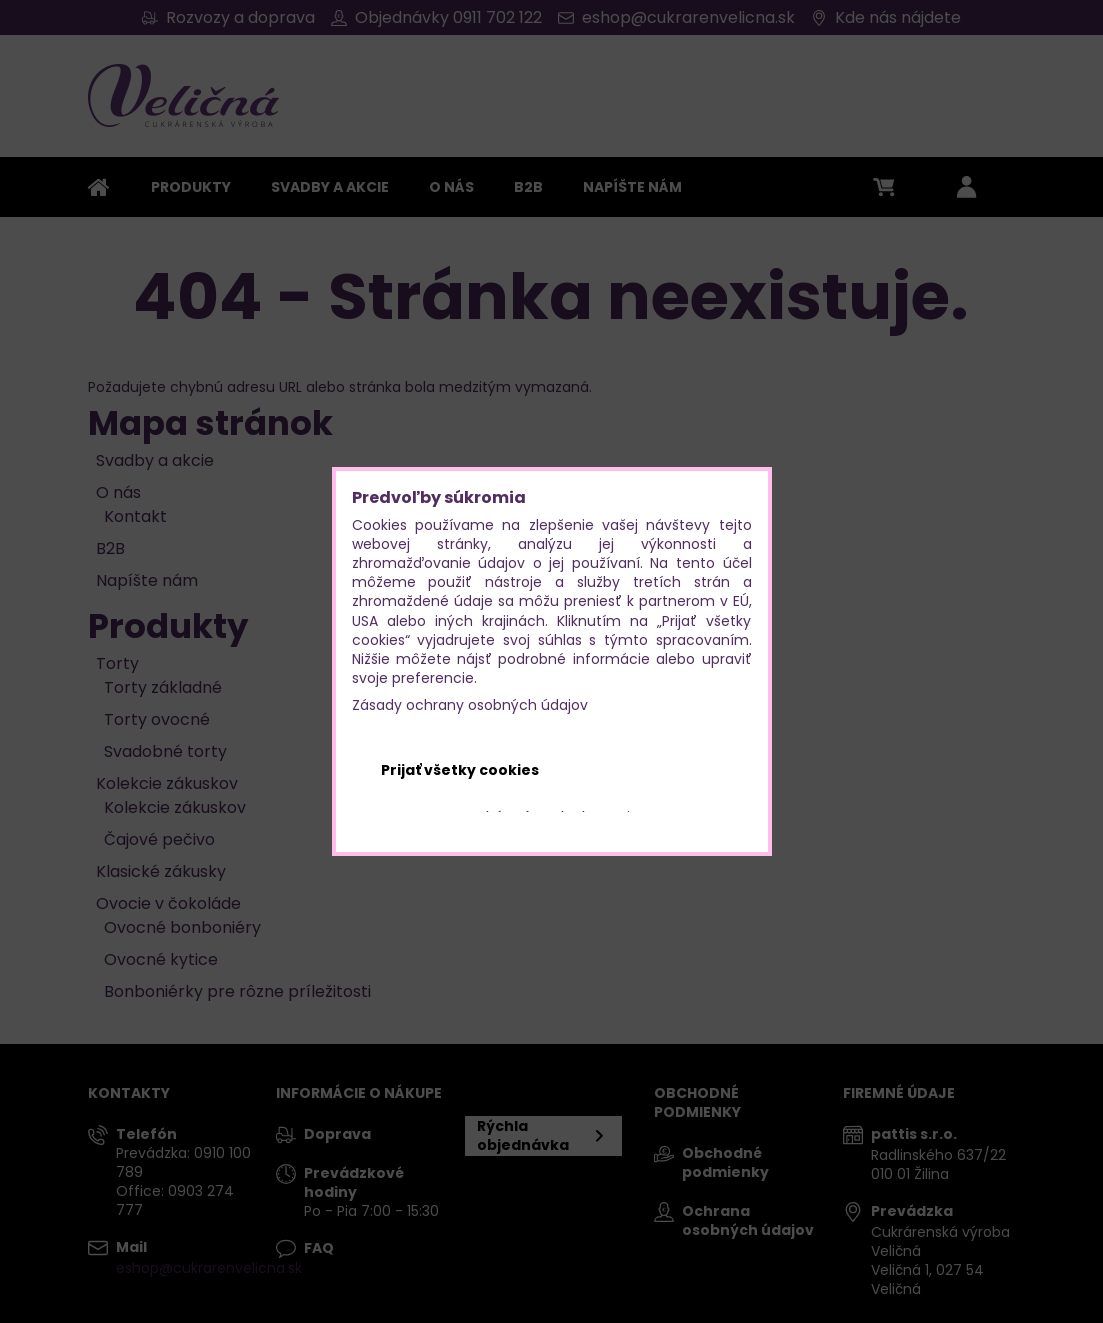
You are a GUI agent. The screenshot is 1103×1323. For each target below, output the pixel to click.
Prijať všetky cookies (460, 770)
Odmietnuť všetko (651, 770)
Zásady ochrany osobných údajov (470, 705)
